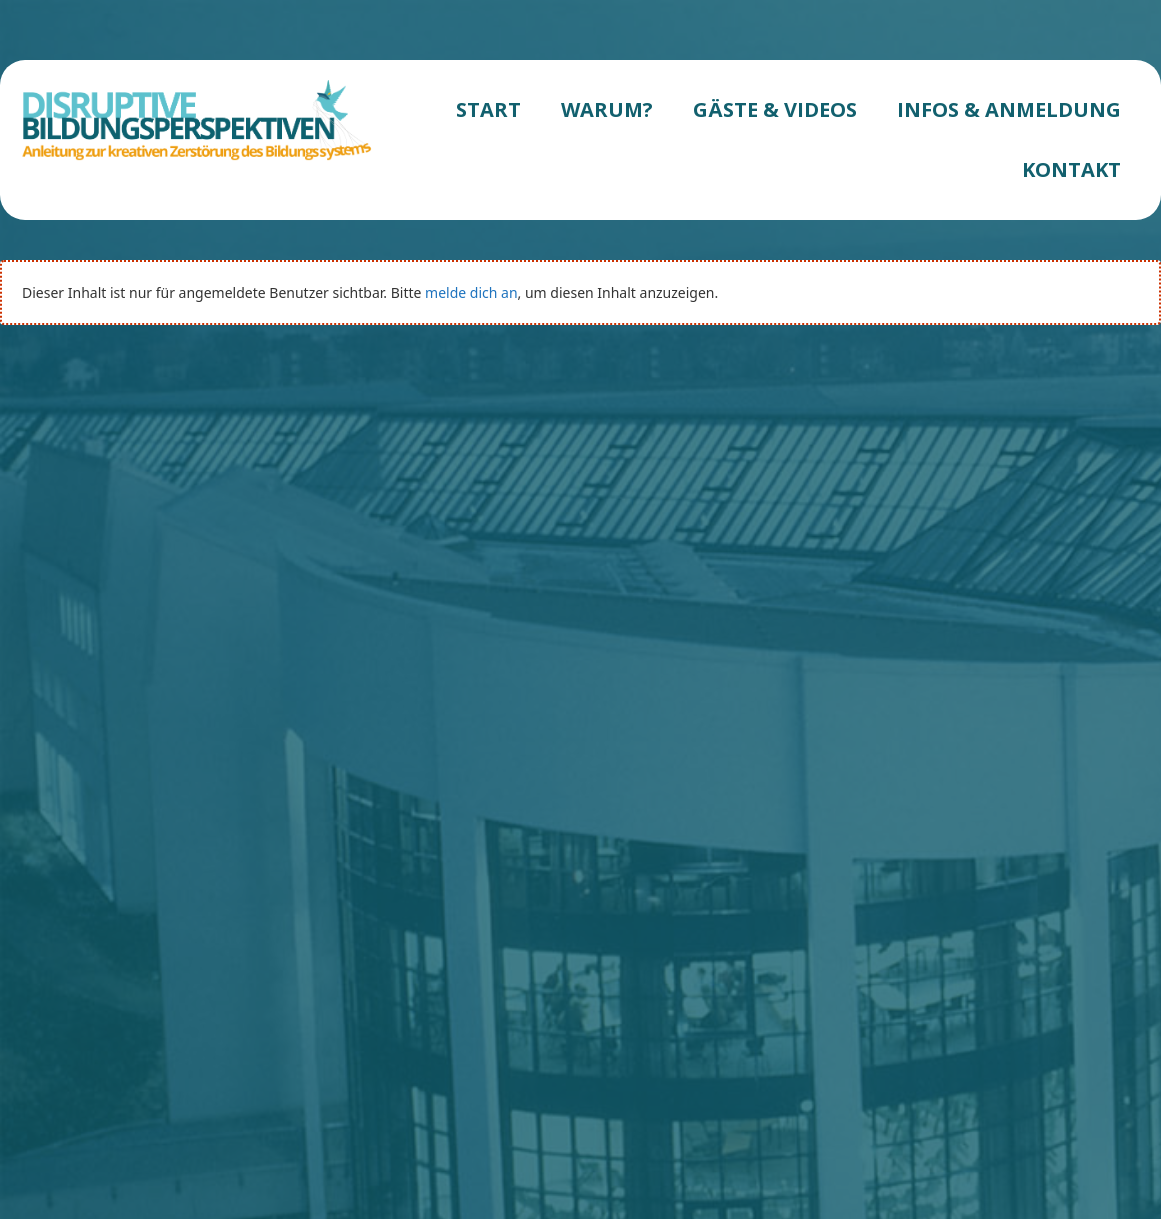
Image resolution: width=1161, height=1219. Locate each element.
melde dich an (471, 292)
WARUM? (607, 109)
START (488, 109)
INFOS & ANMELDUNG (1009, 109)
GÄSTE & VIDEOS (775, 109)
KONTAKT (1071, 169)
